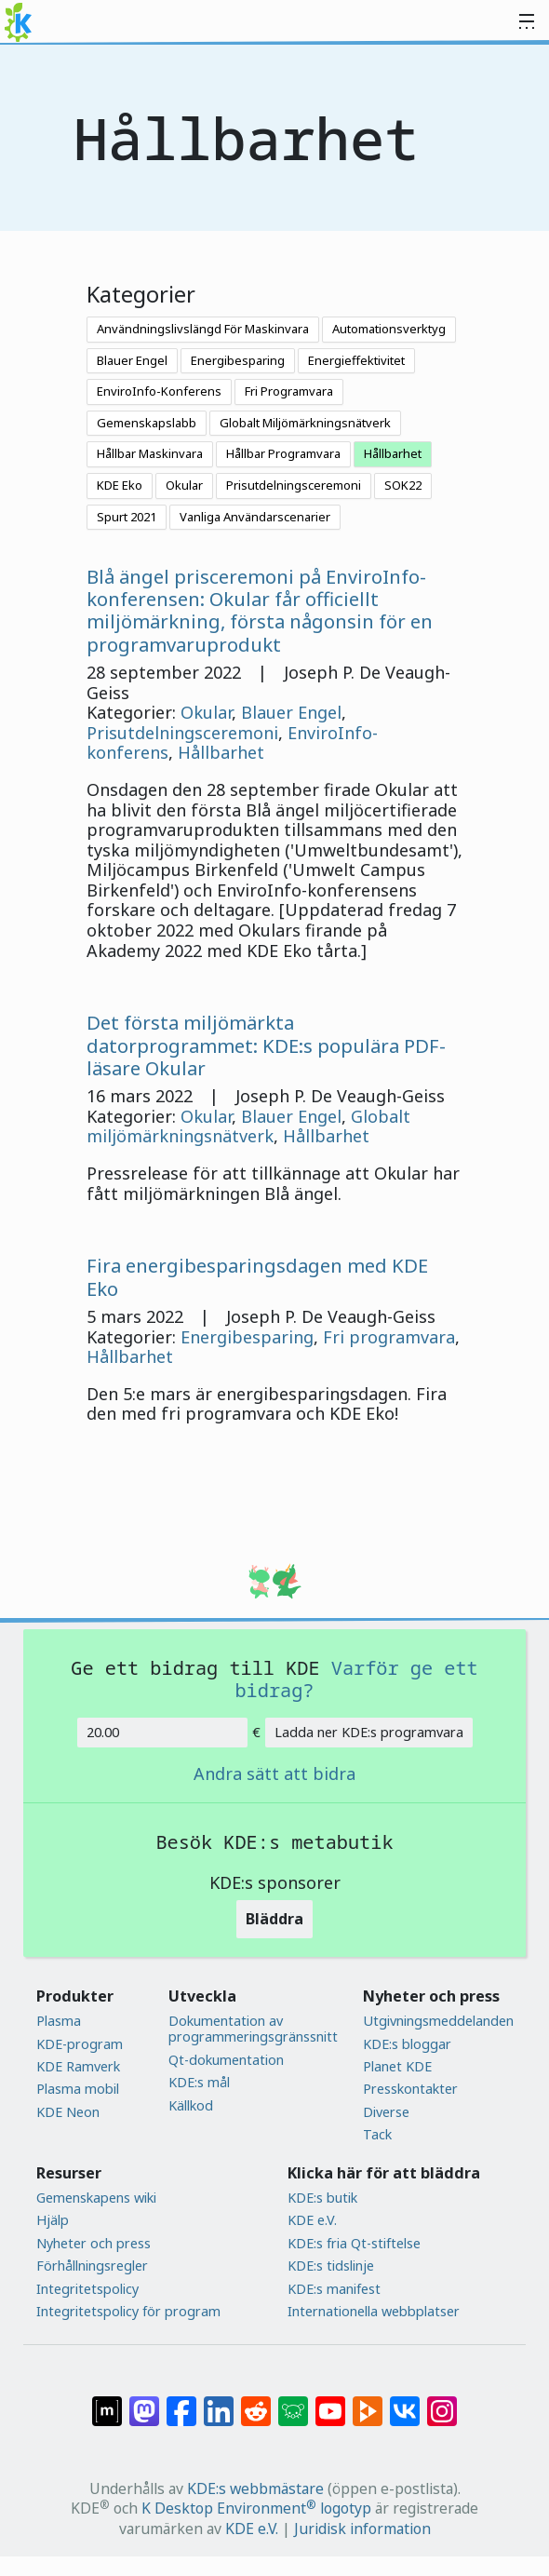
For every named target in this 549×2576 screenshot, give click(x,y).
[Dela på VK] (405, 2402)
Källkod (190, 2105)
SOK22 (403, 485)
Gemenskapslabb (146, 422)
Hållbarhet (393, 453)
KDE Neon (68, 2112)
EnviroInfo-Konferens (159, 391)
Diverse (386, 2112)
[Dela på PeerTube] (367, 2402)
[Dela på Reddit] (256, 2402)
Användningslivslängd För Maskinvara (203, 328)
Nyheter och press (93, 2243)
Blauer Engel (132, 360)
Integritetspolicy (87, 2289)
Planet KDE (397, 2066)
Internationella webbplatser (374, 2311)
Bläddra (274, 1918)
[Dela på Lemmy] (293, 2402)
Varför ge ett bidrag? (355, 1678)
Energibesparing (238, 360)
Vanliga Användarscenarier (255, 516)
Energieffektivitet (356, 360)
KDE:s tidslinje (331, 2265)
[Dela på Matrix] (107, 2402)
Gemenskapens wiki (96, 2197)
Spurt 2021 (126, 516)
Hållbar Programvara (283, 453)
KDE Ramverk (78, 2066)
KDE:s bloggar (407, 2044)
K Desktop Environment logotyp (256, 2508)
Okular (184, 485)
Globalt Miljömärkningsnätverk (305, 422)
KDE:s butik (322, 2197)
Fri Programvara (289, 391)
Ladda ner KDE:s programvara (368, 1732)
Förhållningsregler (92, 2265)
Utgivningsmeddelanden (438, 2021)
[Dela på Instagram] (442, 2402)
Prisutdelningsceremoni (293, 485)
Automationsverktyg (389, 328)
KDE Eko (119, 485)
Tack (377, 2134)
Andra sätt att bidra (274, 1774)
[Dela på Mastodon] (144, 2402)
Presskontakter (410, 2089)
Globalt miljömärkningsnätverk (248, 1126)
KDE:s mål (199, 2082)
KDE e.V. (312, 2220)
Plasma (58, 2021)
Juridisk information (362, 2528)
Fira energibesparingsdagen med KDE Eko (257, 1276)
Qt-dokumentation (226, 2060)
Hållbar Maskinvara (150, 453)
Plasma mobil (77, 2089)
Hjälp (52, 2220)
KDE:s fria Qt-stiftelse (354, 2243)
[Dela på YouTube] (330, 2402)
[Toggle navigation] (526, 22)
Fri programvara (389, 1337)
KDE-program (79, 2044)
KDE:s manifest (334, 2289)
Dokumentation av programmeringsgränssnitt (253, 2029)
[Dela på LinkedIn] (219, 2402)
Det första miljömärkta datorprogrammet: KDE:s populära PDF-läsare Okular (266, 1045)
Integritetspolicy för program (128, 2311)
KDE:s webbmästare (255, 2488)
